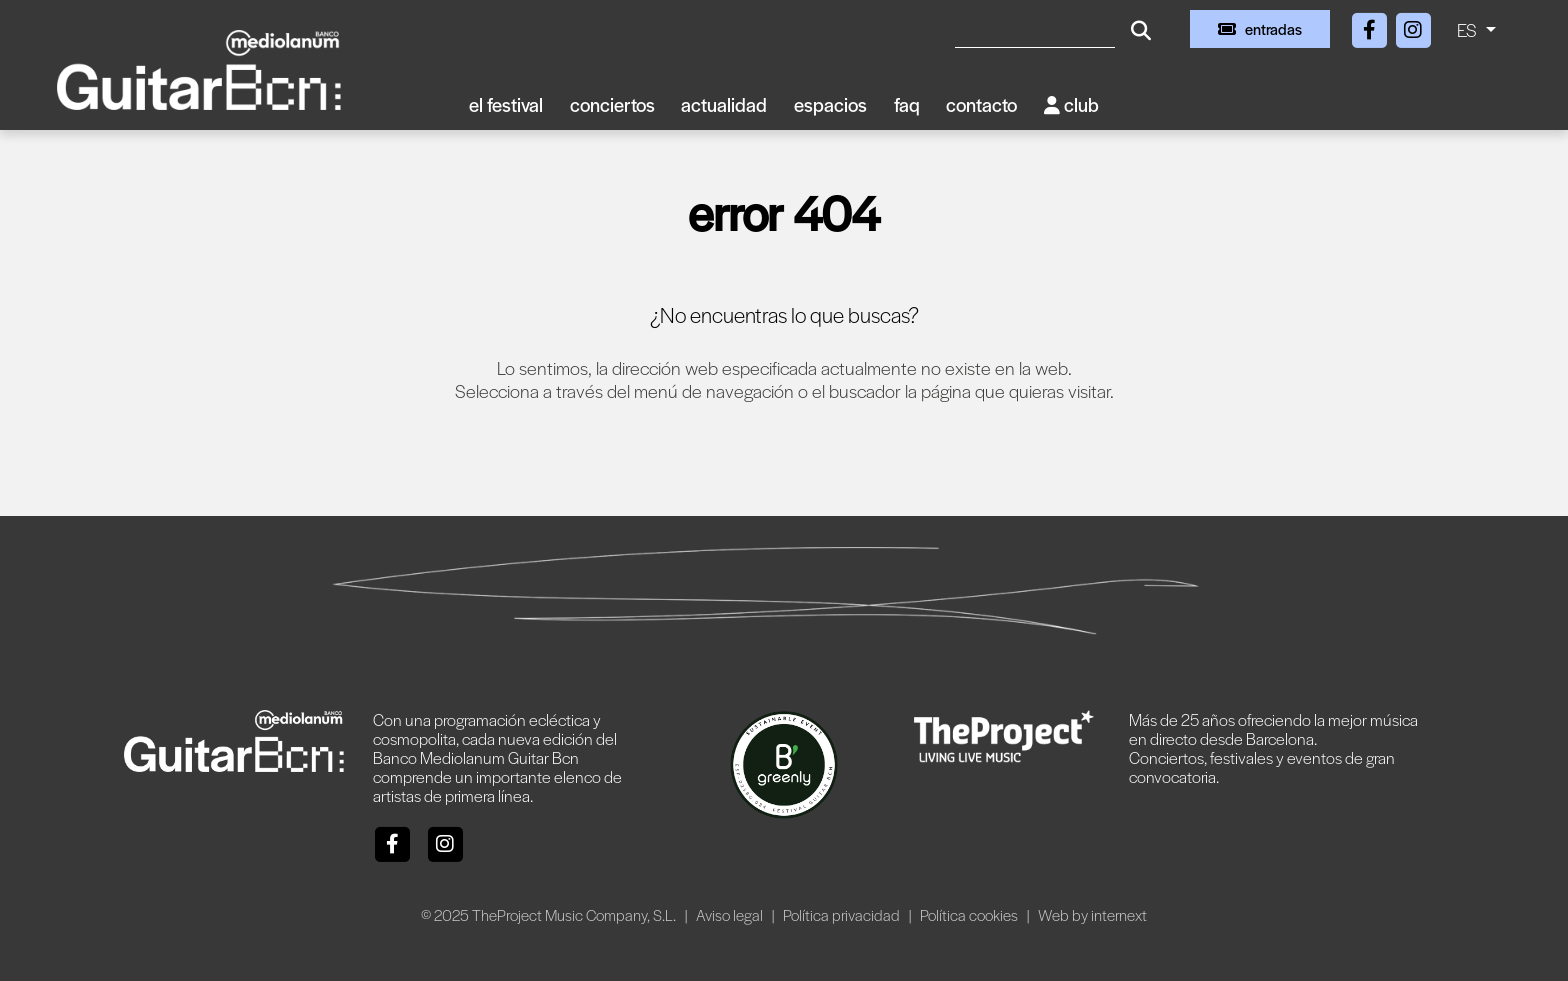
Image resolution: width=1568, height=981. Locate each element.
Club (1071, 104)
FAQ (907, 104)
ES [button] (1469, 29)
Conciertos (612, 104)
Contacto (981, 104)
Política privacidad (843, 914)
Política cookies (970, 914)
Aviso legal (731, 914)
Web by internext (1092, 914)
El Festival (506, 104)
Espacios (830, 104)
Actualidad (724, 104)
